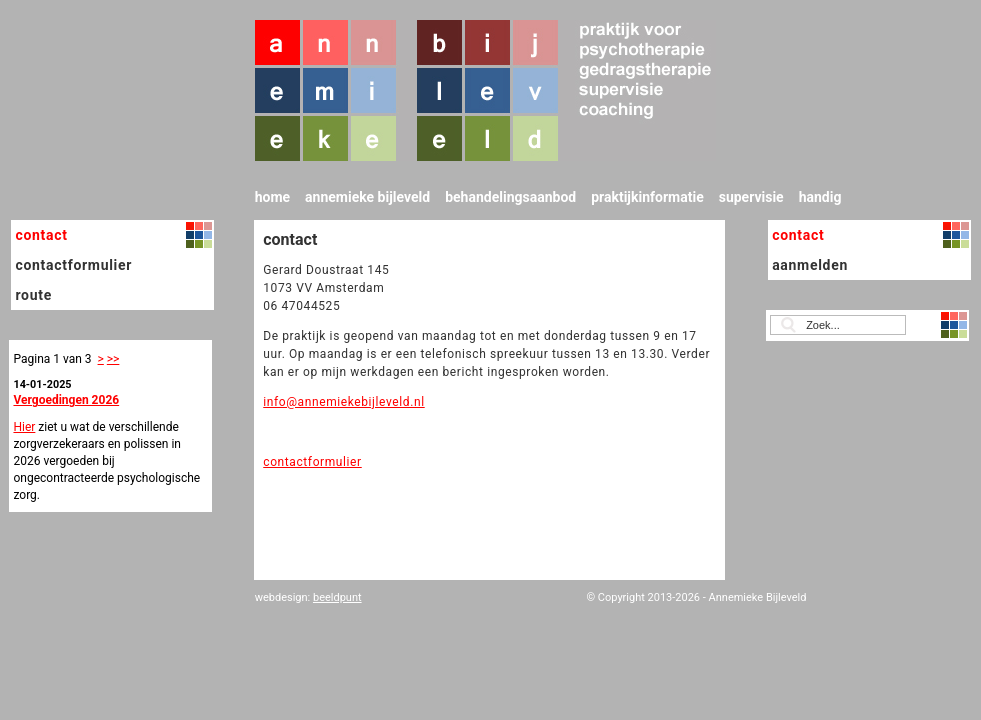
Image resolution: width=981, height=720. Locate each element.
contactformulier (312, 462)
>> (113, 359)
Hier (24, 427)
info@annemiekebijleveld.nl (343, 402)
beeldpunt (337, 597)
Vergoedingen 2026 (66, 400)
